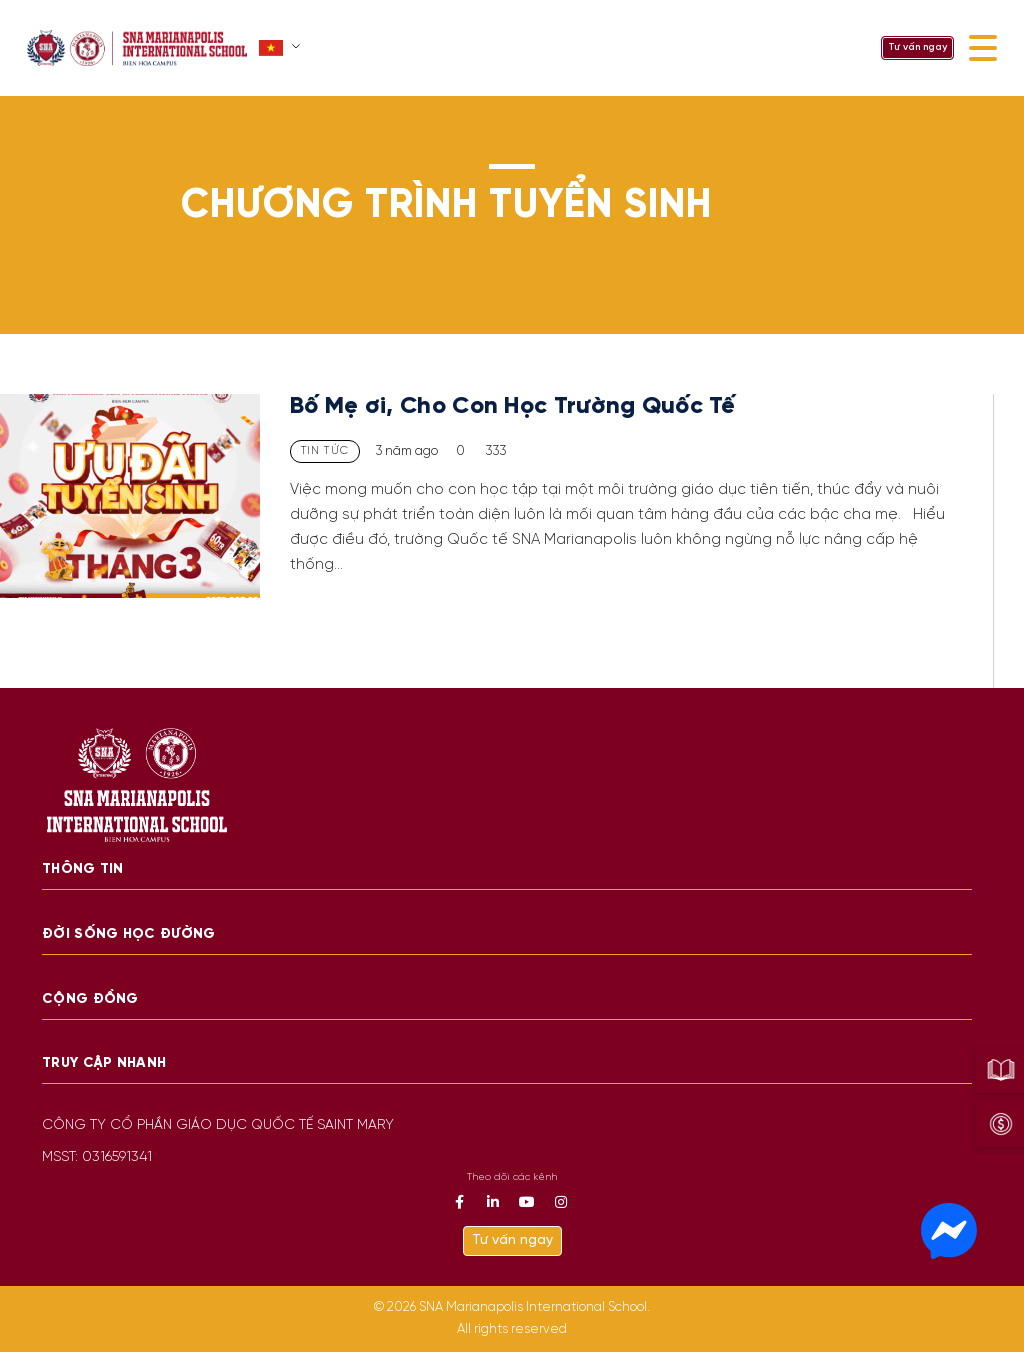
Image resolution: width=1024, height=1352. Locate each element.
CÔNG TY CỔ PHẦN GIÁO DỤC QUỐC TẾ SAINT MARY (218, 1125)
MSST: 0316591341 (97, 1157)
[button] (281, 48)
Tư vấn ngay (917, 47)
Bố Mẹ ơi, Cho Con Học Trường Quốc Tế (516, 406)
